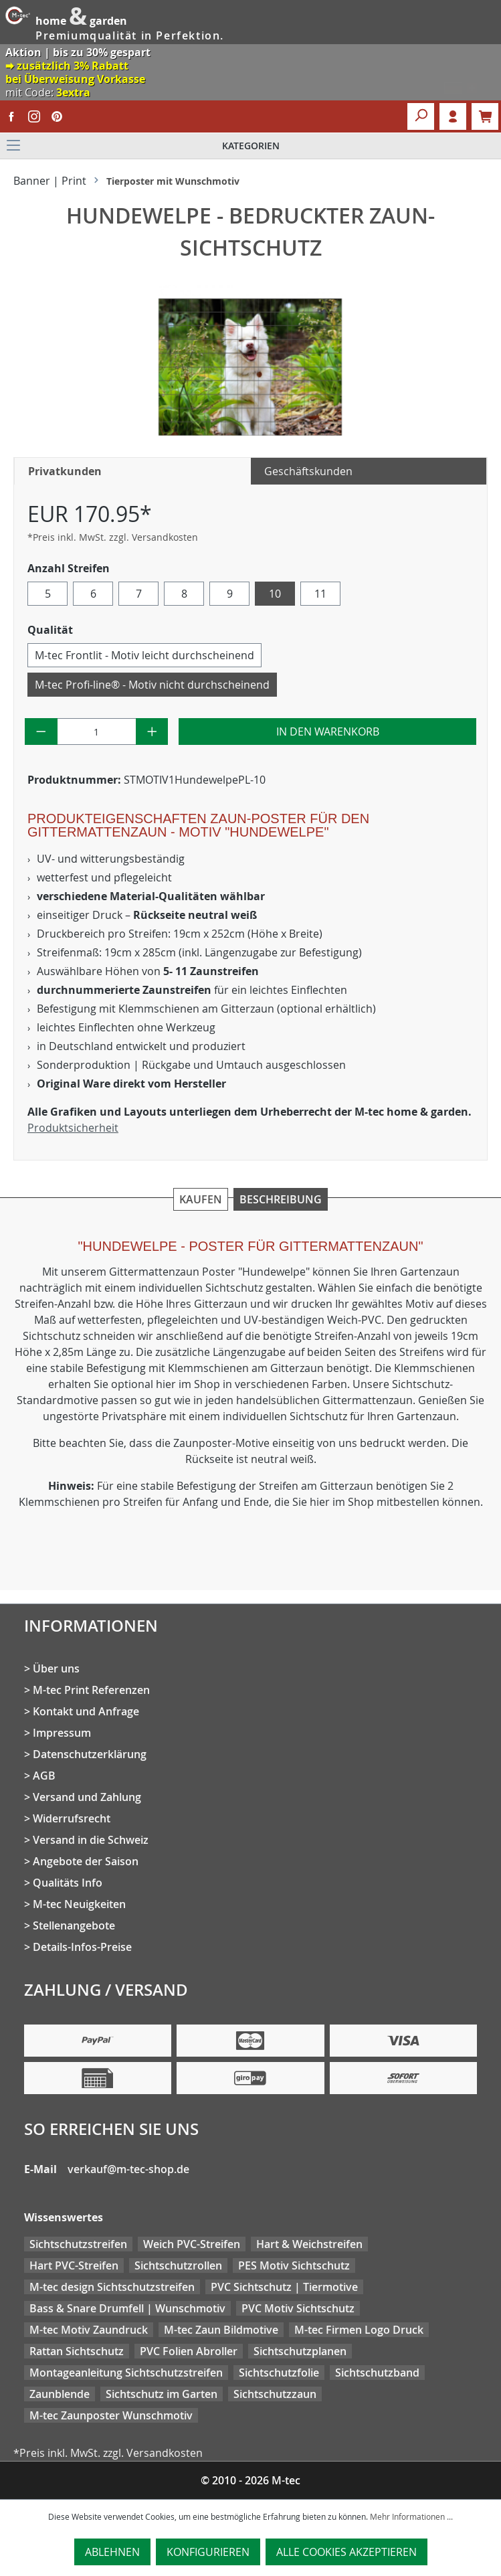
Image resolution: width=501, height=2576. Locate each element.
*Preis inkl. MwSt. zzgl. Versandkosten (112, 537)
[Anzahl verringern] (41, 731)
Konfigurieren (208, 2552)
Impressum (62, 1732)
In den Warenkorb (327, 731)
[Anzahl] (96, 731)
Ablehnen (112, 2552)
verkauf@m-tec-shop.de (128, 2169)
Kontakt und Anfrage (86, 1711)
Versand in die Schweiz (90, 1839)
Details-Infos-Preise (82, 1947)
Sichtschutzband (377, 2372)
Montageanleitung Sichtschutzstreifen (126, 2372)
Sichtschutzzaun (274, 2394)
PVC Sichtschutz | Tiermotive (284, 2287)
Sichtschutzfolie (279, 2372)
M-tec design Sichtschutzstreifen (112, 2287)
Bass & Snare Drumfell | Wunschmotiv (127, 2308)
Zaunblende (59, 2394)
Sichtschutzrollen (178, 2265)
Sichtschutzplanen (300, 2351)
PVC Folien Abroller (188, 2351)
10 (275, 593)
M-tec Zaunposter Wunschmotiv (111, 2415)
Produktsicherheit (72, 1127)
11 (320, 593)
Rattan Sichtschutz (76, 2351)
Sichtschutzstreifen (78, 2244)
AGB (44, 1775)
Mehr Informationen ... (411, 2516)
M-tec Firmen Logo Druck (358, 2329)
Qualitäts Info (67, 1882)
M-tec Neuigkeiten (79, 1904)
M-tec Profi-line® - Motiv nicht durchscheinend (152, 684)
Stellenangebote (74, 1925)
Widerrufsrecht (71, 1818)
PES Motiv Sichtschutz (294, 2265)
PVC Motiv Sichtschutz (298, 2308)
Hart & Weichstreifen (309, 2244)
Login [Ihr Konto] (452, 116)
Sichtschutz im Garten (161, 2394)
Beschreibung (280, 1199)
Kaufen (200, 1199)
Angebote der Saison (85, 1861)
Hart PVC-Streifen (73, 2265)
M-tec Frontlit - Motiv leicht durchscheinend (144, 655)
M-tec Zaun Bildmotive (221, 2329)
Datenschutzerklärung (89, 1754)
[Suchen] (420, 116)
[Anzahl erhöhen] (152, 731)
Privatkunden (65, 471)
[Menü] (250, 146)
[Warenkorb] (485, 116)
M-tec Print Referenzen (91, 1690)
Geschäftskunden (308, 471)
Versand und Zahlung (87, 1797)
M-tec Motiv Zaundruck (88, 2329)
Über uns (56, 1668)
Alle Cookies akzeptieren (346, 2552)
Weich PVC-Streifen (191, 2244)
